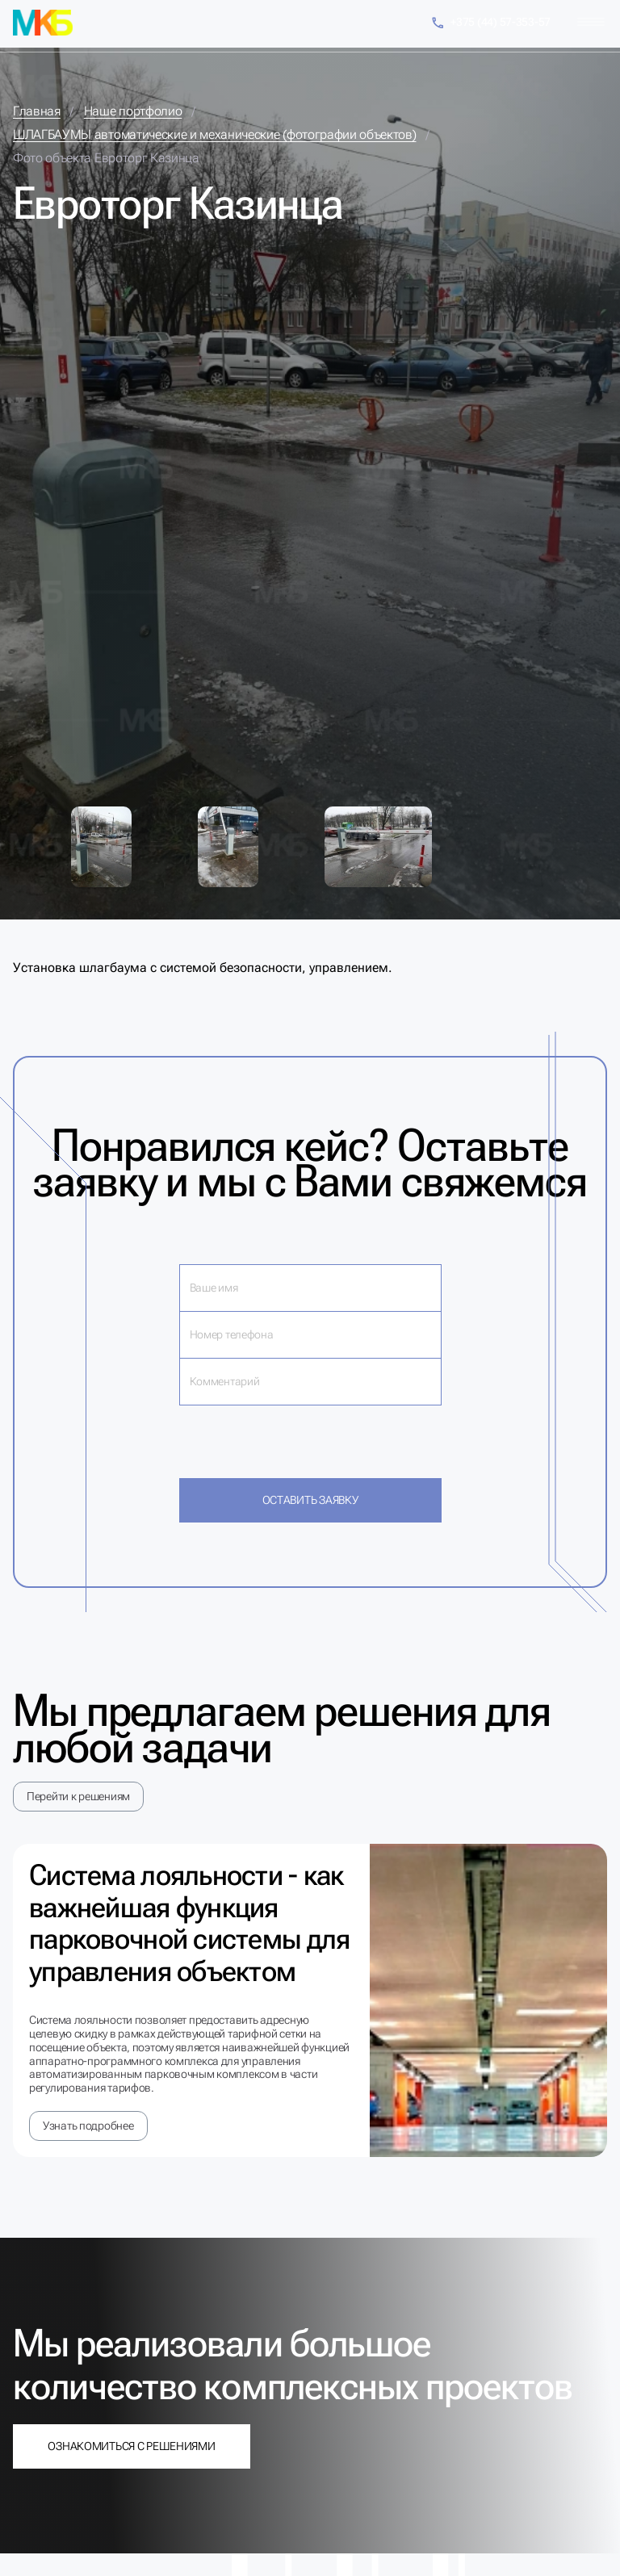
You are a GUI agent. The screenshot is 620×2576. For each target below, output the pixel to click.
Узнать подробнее (88, 2125)
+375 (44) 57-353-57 (490, 23)
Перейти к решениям (78, 1796)
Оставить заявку (310, 1499)
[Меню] (591, 22)
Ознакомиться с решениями (131, 2446)
